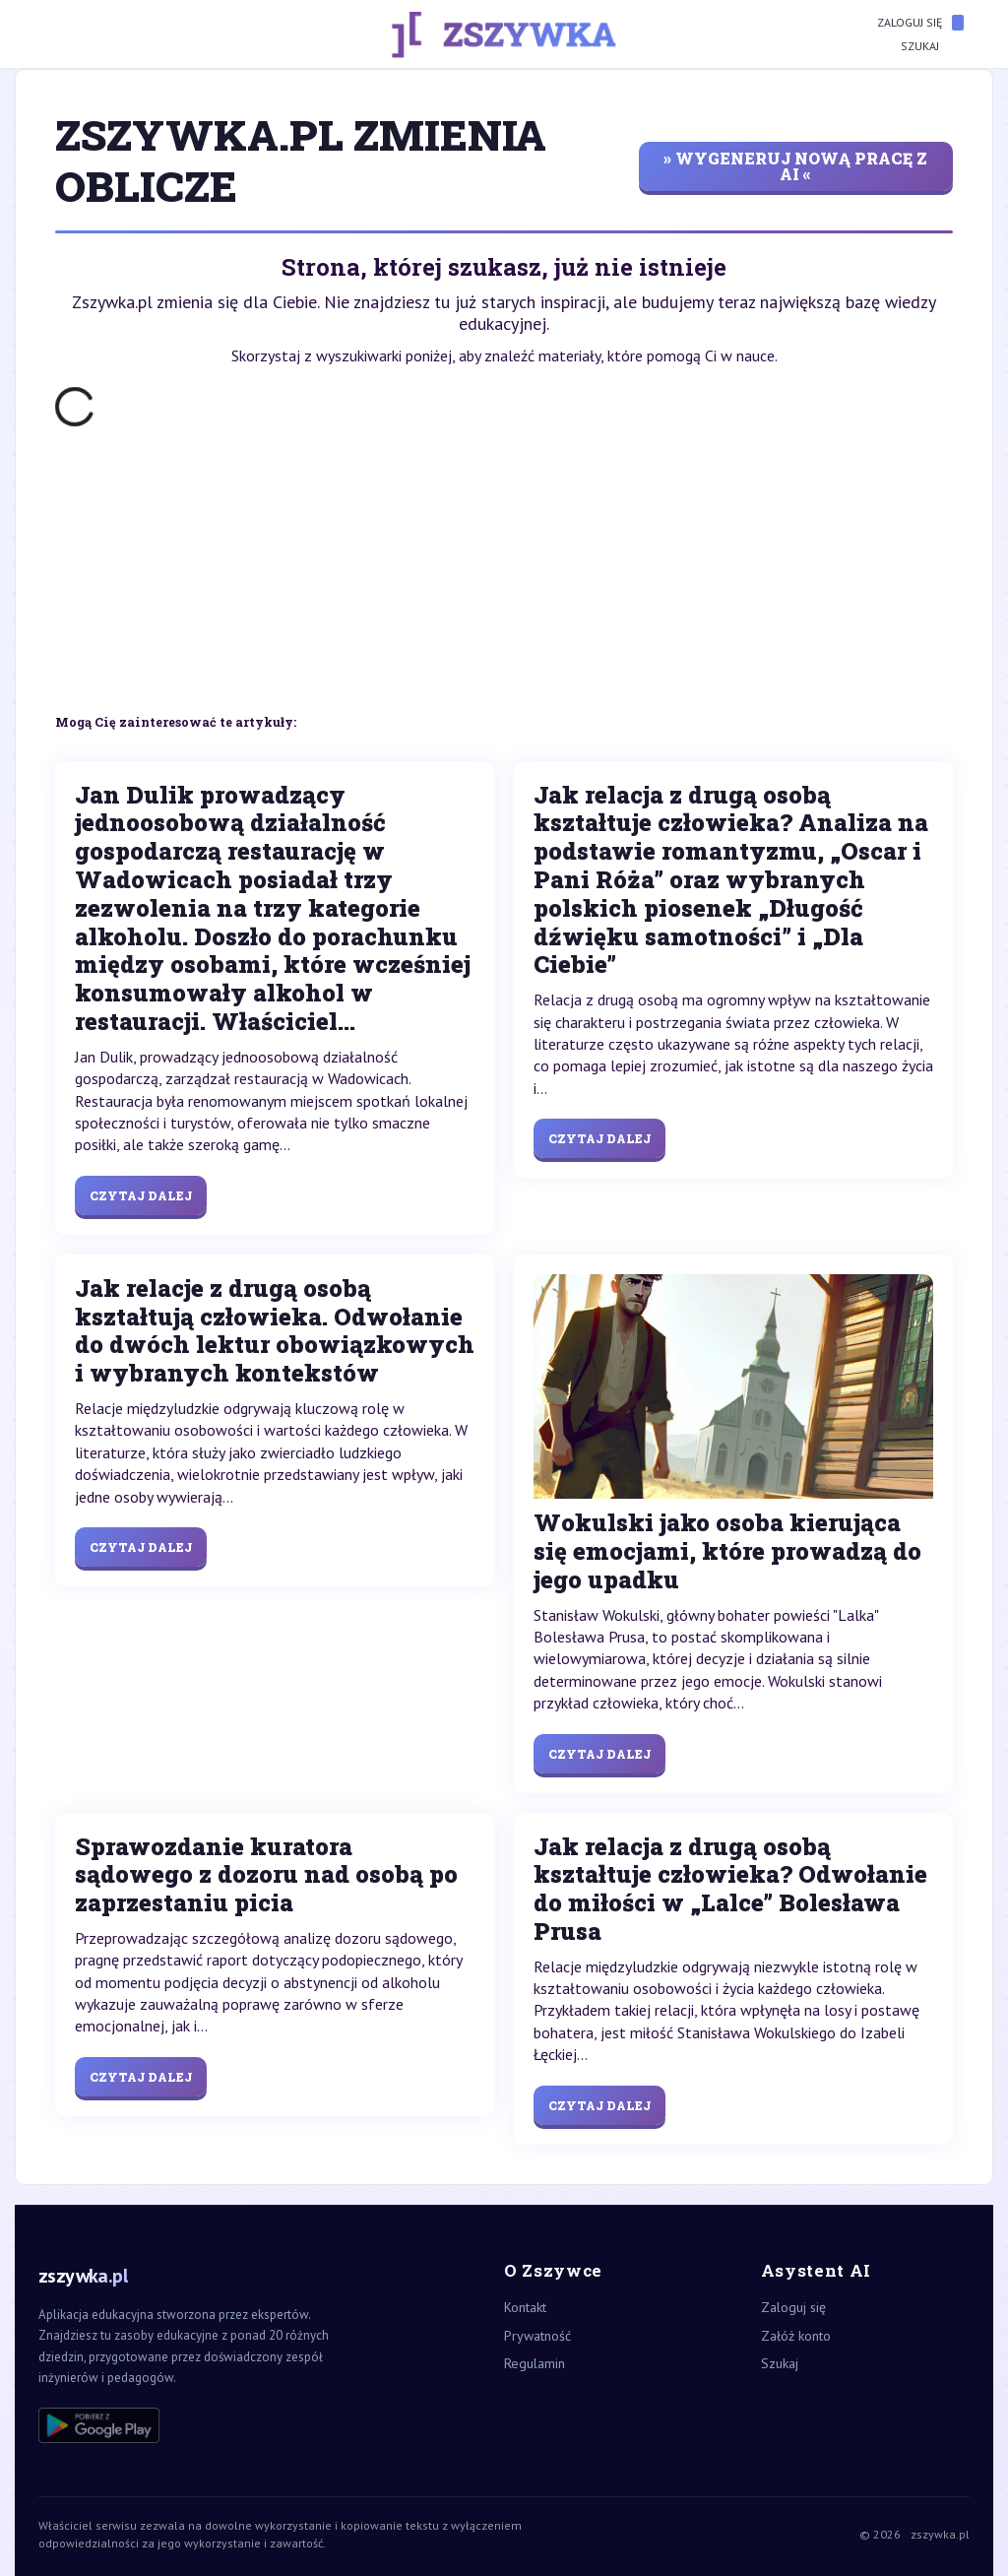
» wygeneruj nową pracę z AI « (795, 166)
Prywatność (537, 2336)
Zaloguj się (920, 23)
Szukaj (932, 46)
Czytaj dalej (141, 1195)
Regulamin (534, 2363)
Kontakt (525, 2307)
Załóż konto (796, 2336)
